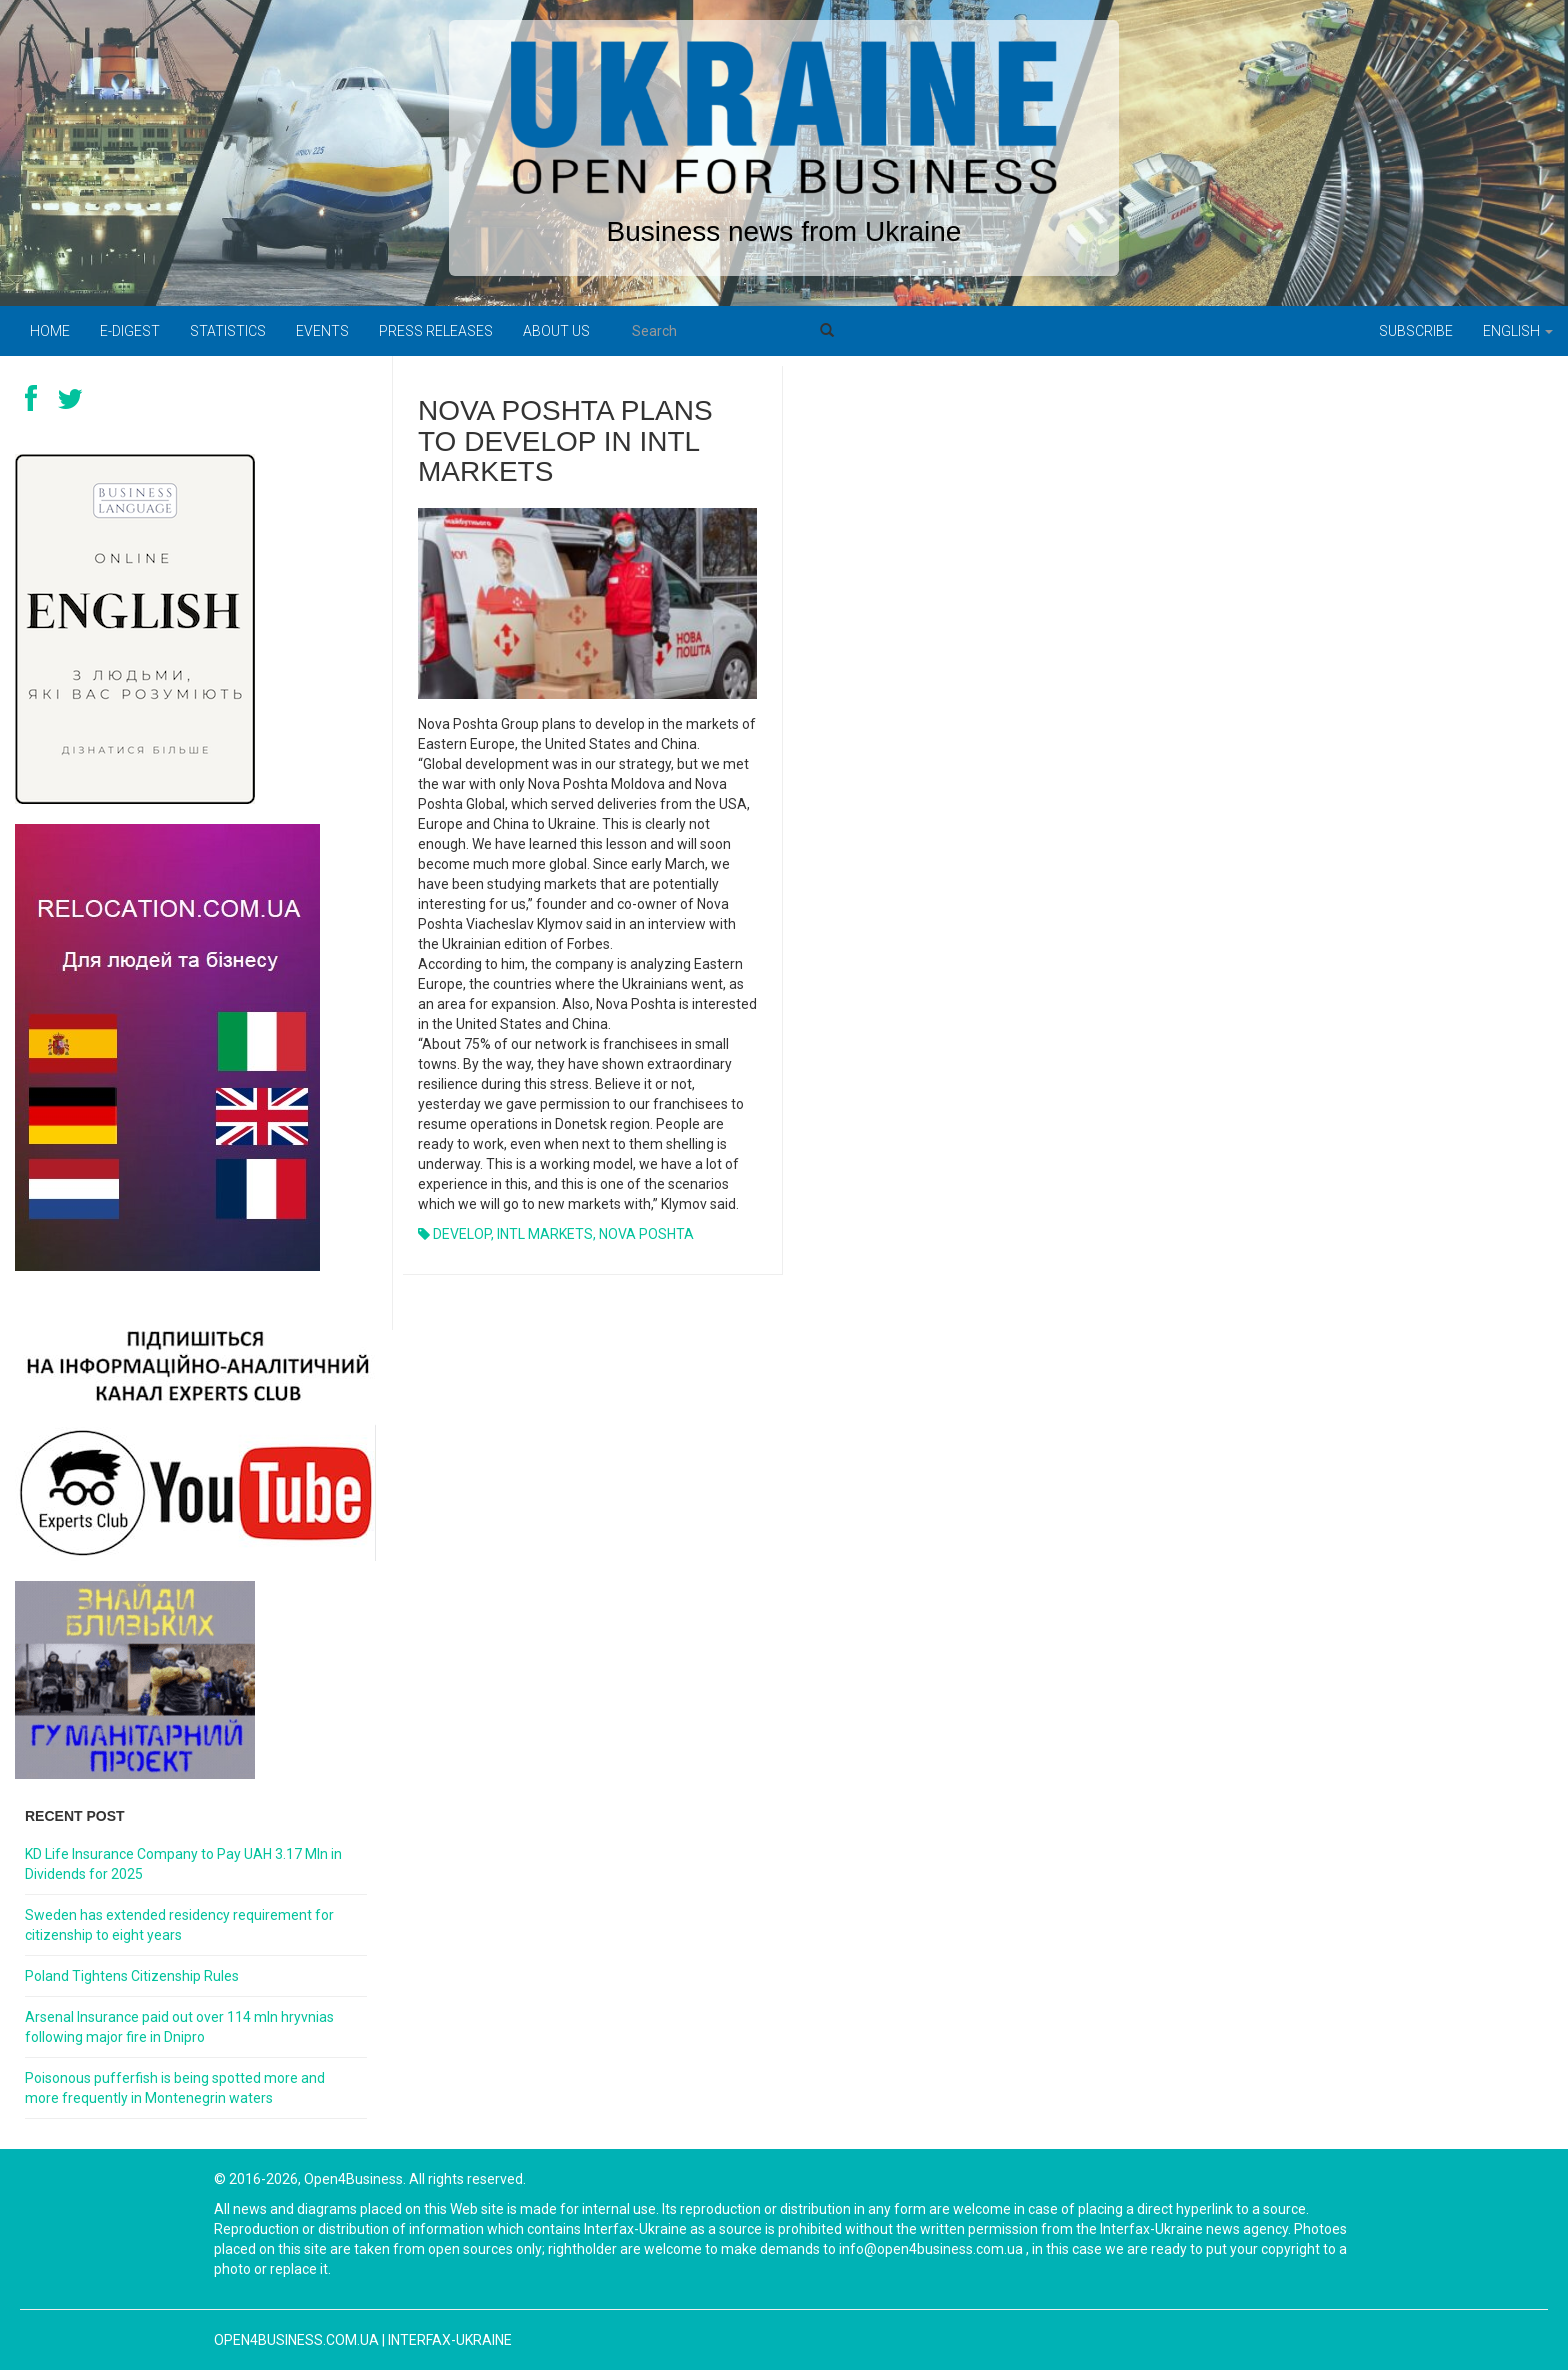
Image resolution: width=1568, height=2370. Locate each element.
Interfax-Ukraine (450, 2340)
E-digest (130, 331)
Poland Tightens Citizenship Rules (132, 1976)
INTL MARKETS (545, 1234)
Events (322, 331)
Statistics (228, 331)
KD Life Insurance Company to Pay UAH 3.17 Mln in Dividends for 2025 (183, 1864)
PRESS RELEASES (436, 331)
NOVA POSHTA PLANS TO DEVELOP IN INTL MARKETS (565, 441)
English (1518, 331)
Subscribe (1416, 331)
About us (556, 331)
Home (50, 331)
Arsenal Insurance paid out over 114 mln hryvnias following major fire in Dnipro (179, 2027)
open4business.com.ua (296, 2340)
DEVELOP (462, 1234)
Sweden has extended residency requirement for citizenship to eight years (179, 1925)
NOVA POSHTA (646, 1234)
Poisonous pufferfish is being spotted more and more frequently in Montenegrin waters (175, 2088)
